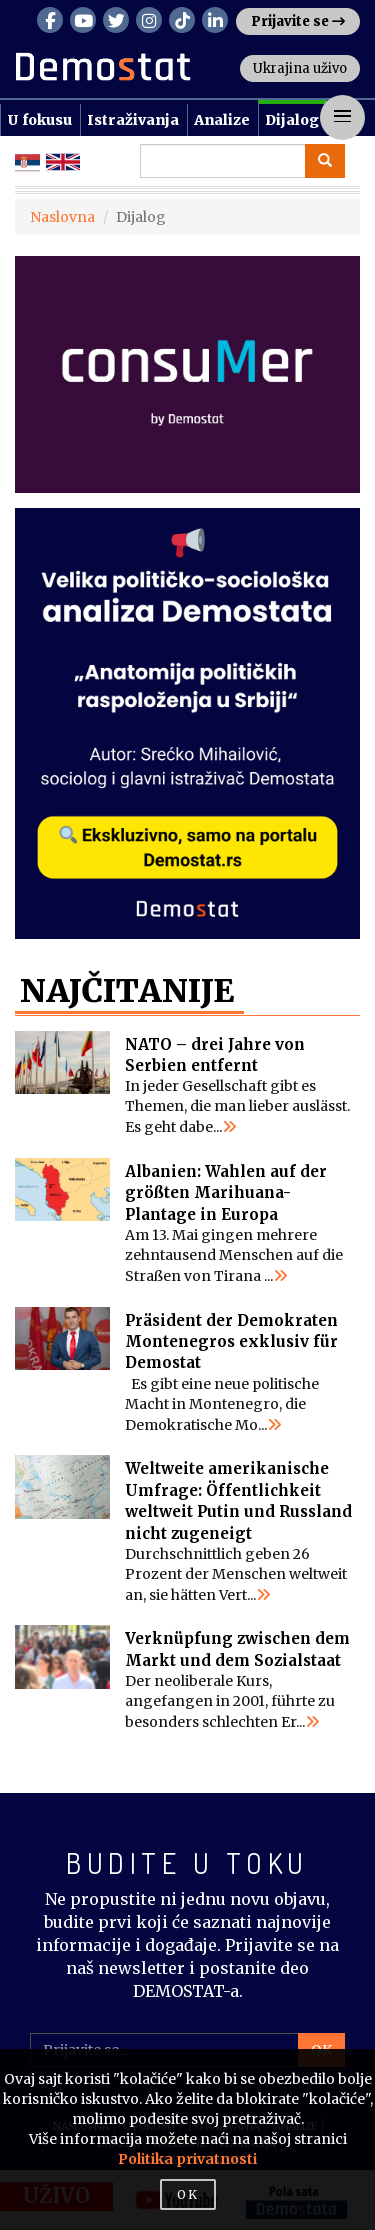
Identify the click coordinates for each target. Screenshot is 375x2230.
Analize (222, 120)
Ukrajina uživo (300, 68)
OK (188, 2194)
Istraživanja (133, 120)
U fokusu (39, 120)
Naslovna (62, 217)
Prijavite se (298, 21)
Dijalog (292, 120)
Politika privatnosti (187, 2159)
